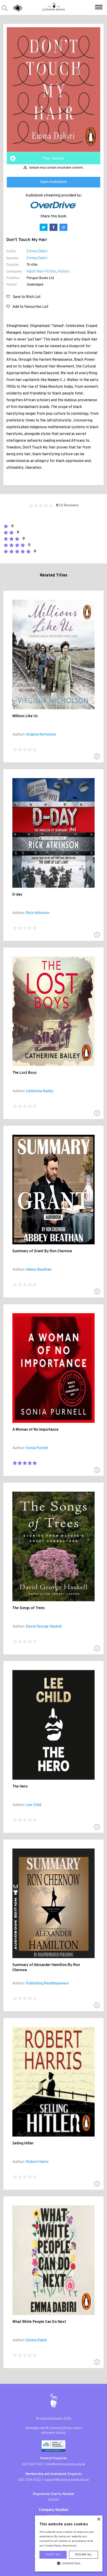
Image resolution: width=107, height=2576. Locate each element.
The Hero (20, 1786)
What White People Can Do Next (39, 2322)
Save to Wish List (23, 297)
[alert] (68, 2543)
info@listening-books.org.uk (65, 2464)
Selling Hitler (23, 2143)
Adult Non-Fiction (41, 271)
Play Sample (53, 158)
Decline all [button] (83, 2554)
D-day (17, 894)
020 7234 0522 (29, 2480)
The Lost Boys (24, 1073)
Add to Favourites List (27, 307)
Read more (70, 2545)
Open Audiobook (53, 182)
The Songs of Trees (28, 1608)
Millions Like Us (25, 716)
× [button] (98, 2519)
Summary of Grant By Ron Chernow (42, 1251)
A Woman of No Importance (35, 1430)
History (63, 271)
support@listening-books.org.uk (66, 2480)
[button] (98, 7)
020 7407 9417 (32, 2464)
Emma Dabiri (37, 251)
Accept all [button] (53, 2554)
